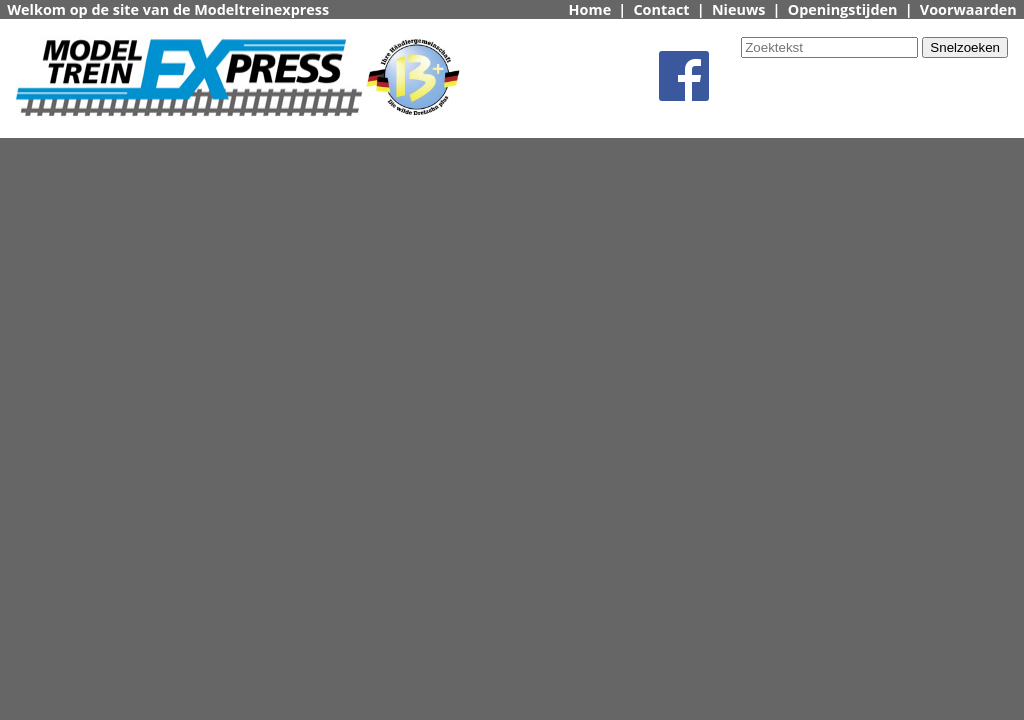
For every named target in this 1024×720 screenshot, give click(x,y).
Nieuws (739, 9)
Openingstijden (843, 9)
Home (590, 9)
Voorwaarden (968, 9)
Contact (661, 9)
